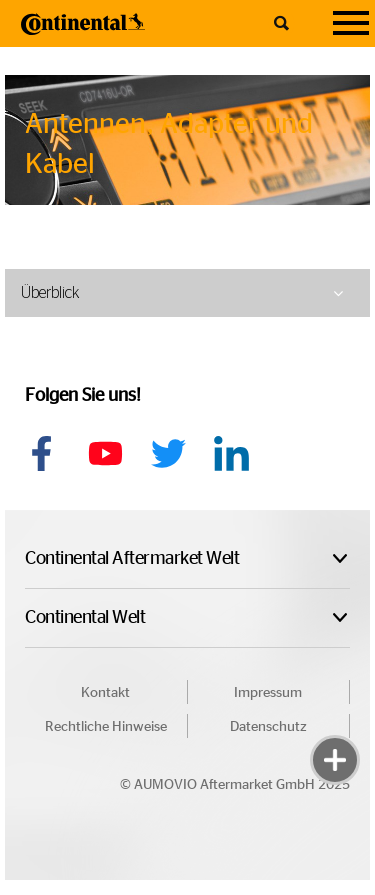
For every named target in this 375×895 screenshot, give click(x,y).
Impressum (268, 693)
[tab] (187, 293)
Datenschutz (268, 727)
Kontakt (105, 693)
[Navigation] (351, 23)
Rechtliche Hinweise (106, 727)
